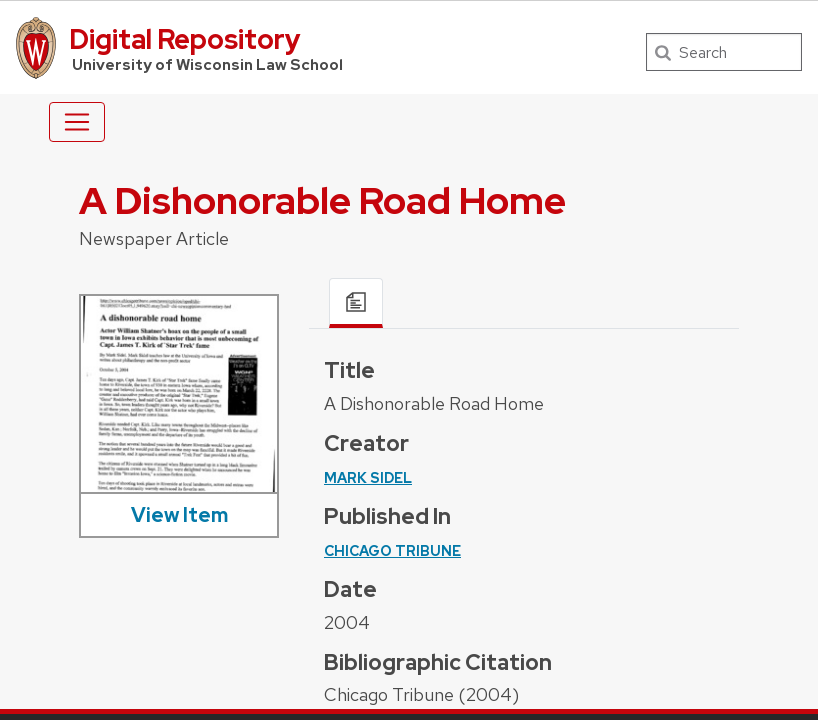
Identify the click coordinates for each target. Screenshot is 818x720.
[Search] (724, 52)
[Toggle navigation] (77, 122)
